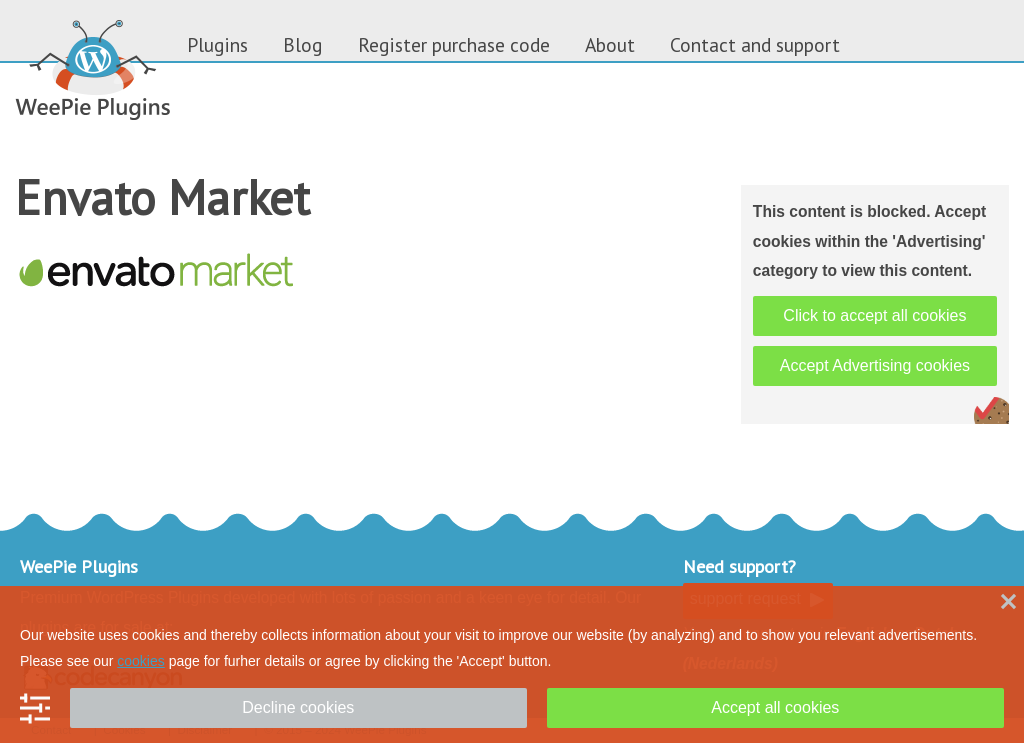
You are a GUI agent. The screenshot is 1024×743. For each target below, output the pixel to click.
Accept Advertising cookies (875, 365)
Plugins (217, 44)
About (610, 44)
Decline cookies (298, 707)
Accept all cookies (775, 707)
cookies (140, 661)
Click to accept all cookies (874, 315)
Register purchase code (454, 44)
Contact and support (755, 44)
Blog (303, 44)
